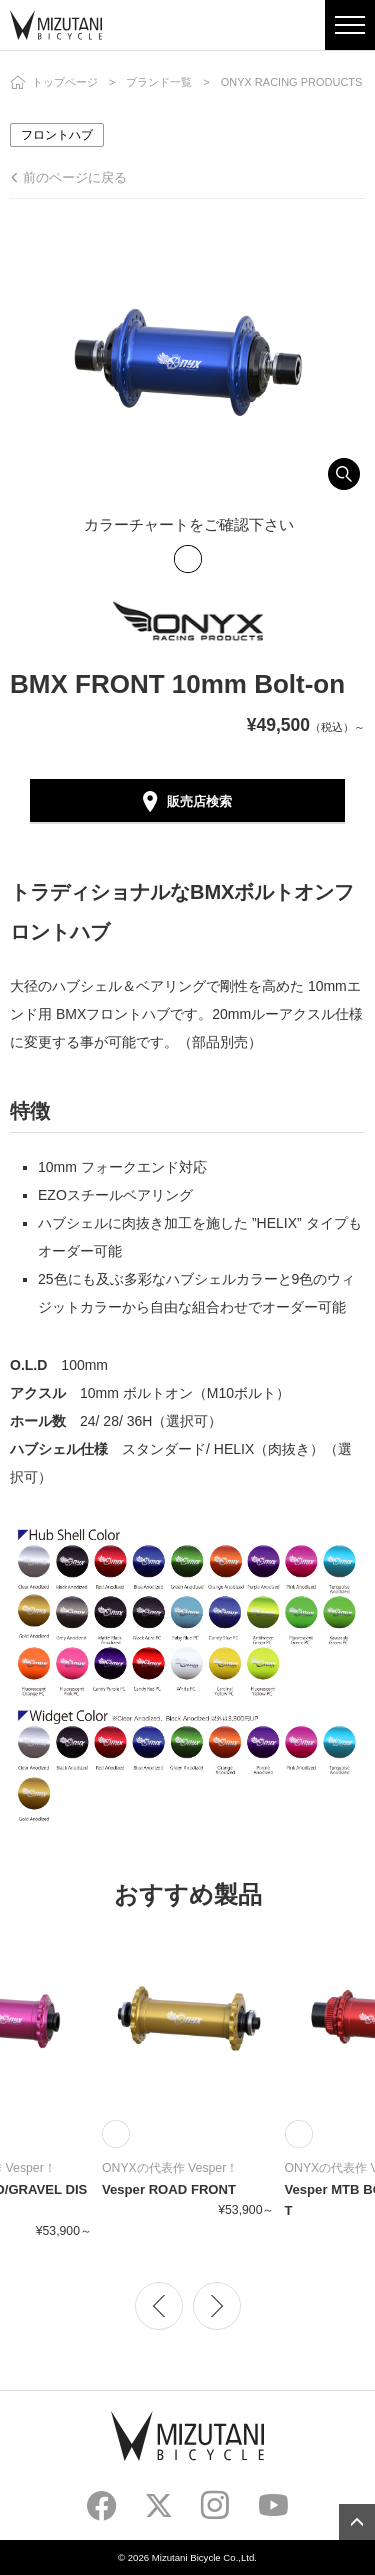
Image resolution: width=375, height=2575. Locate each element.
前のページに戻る (75, 177)
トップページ (65, 82)
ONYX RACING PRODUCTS (292, 82)
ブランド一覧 (159, 82)
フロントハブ (57, 135)
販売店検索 (199, 801)
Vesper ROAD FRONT (169, 2189)
